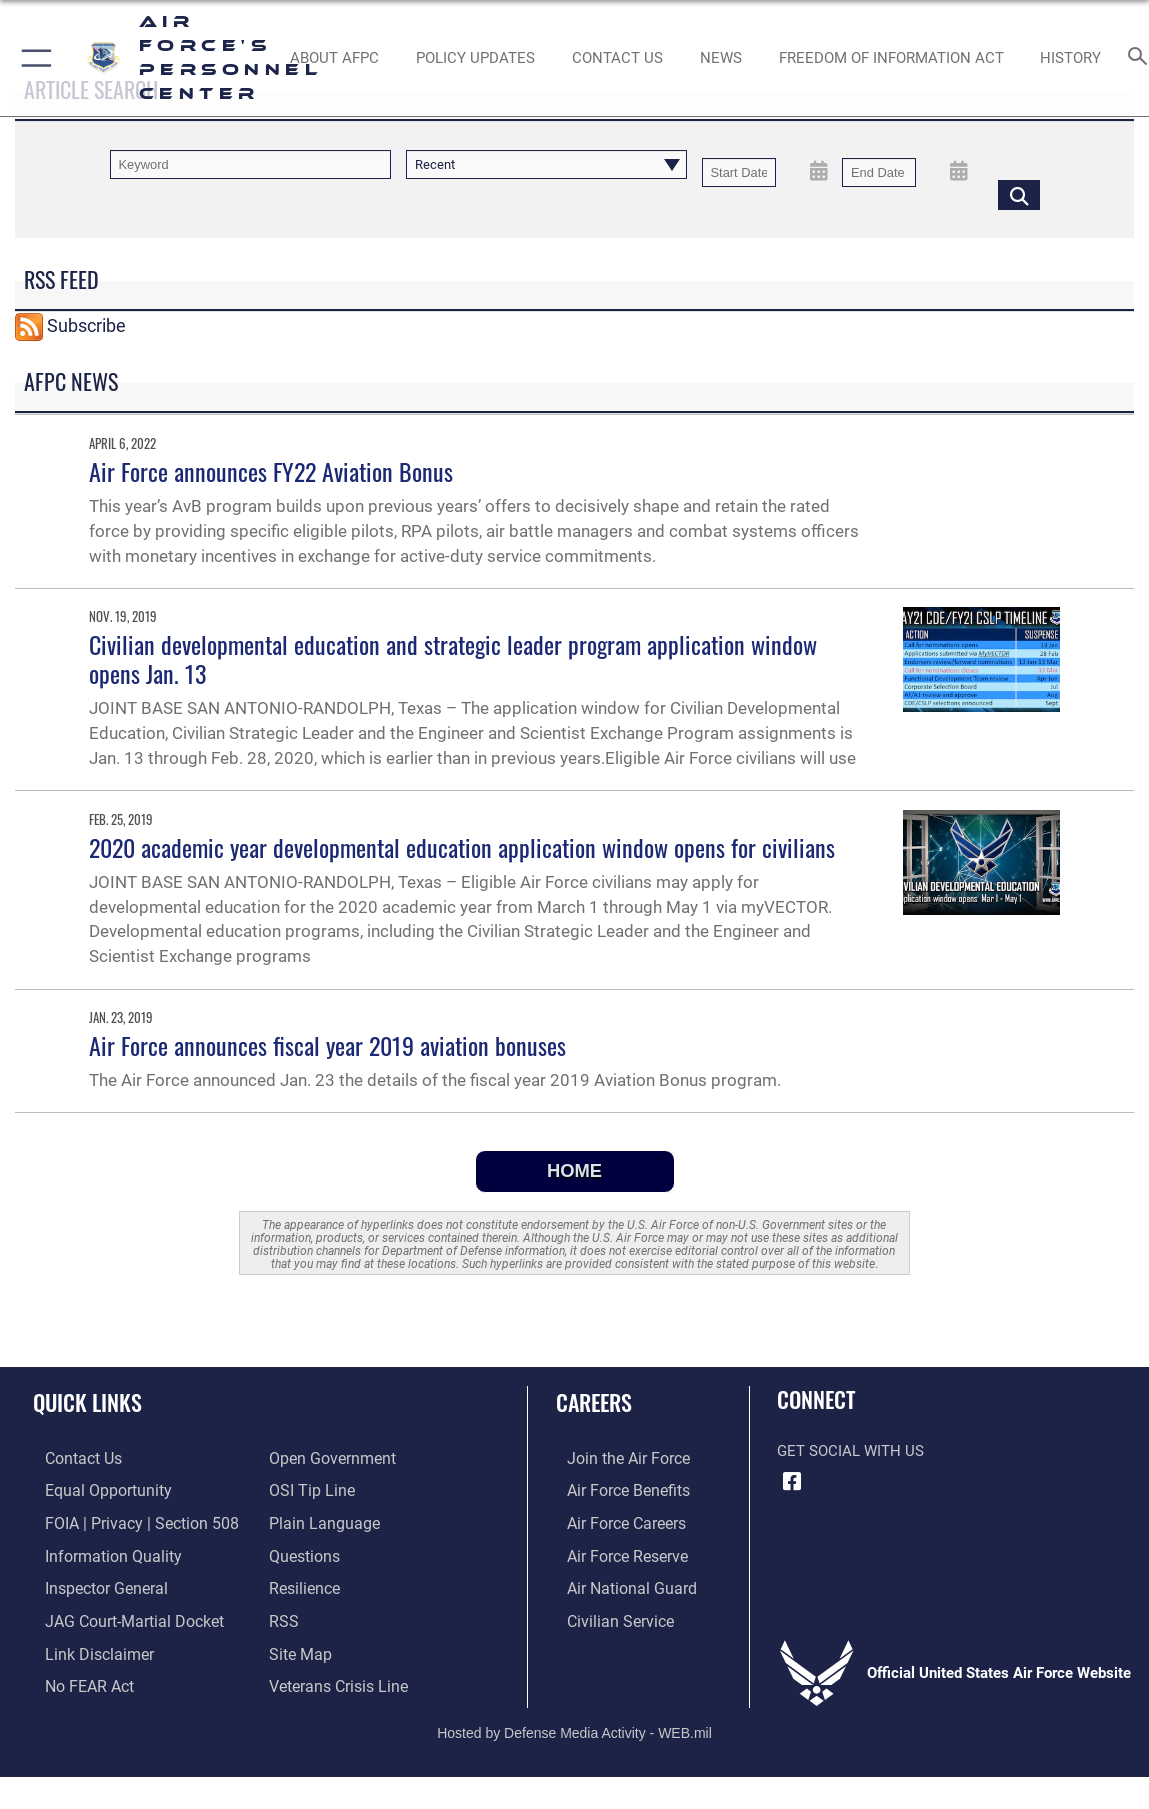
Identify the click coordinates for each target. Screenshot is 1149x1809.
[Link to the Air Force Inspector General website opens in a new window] (92, 1583)
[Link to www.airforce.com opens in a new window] (615, 1458)
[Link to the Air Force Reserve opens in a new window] (615, 1551)
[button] (32, 58)
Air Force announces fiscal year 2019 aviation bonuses (327, 1045)
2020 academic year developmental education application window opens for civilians (462, 847)
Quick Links (87, 1402)
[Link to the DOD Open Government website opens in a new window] (328, 1458)
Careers (594, 1402)
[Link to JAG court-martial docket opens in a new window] (119, 1614)
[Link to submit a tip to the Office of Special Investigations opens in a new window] (309, 1489)
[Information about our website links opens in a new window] (85, 1645)
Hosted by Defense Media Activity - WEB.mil (574, 1722)
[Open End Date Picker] (959, 171)
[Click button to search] (1019, 194)
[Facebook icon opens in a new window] (792, 1482)
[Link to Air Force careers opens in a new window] (614, 1520)
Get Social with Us (850, 1451)
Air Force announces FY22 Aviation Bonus (271, 471)
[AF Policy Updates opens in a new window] (475, 58)
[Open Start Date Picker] (819, 171)
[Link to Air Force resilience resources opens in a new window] (303, 1583)
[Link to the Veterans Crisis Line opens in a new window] (336, 1677)
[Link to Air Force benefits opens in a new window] (615, 1489)
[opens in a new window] (303, 1551)
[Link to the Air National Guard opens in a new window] (617, 1583)
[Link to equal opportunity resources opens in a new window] (92, 1489)
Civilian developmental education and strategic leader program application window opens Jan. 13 (453, 658)
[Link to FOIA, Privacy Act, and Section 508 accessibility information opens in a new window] (124, 1520)
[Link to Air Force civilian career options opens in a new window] (607, 1614)
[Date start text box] (739, 172)
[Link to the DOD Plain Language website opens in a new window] (319, 1520)
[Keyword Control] (250, 164)
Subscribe (86, 325)
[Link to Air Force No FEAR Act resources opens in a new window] (76, 1677)
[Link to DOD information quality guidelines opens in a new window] (97, 1551)
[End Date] (879, 172)
